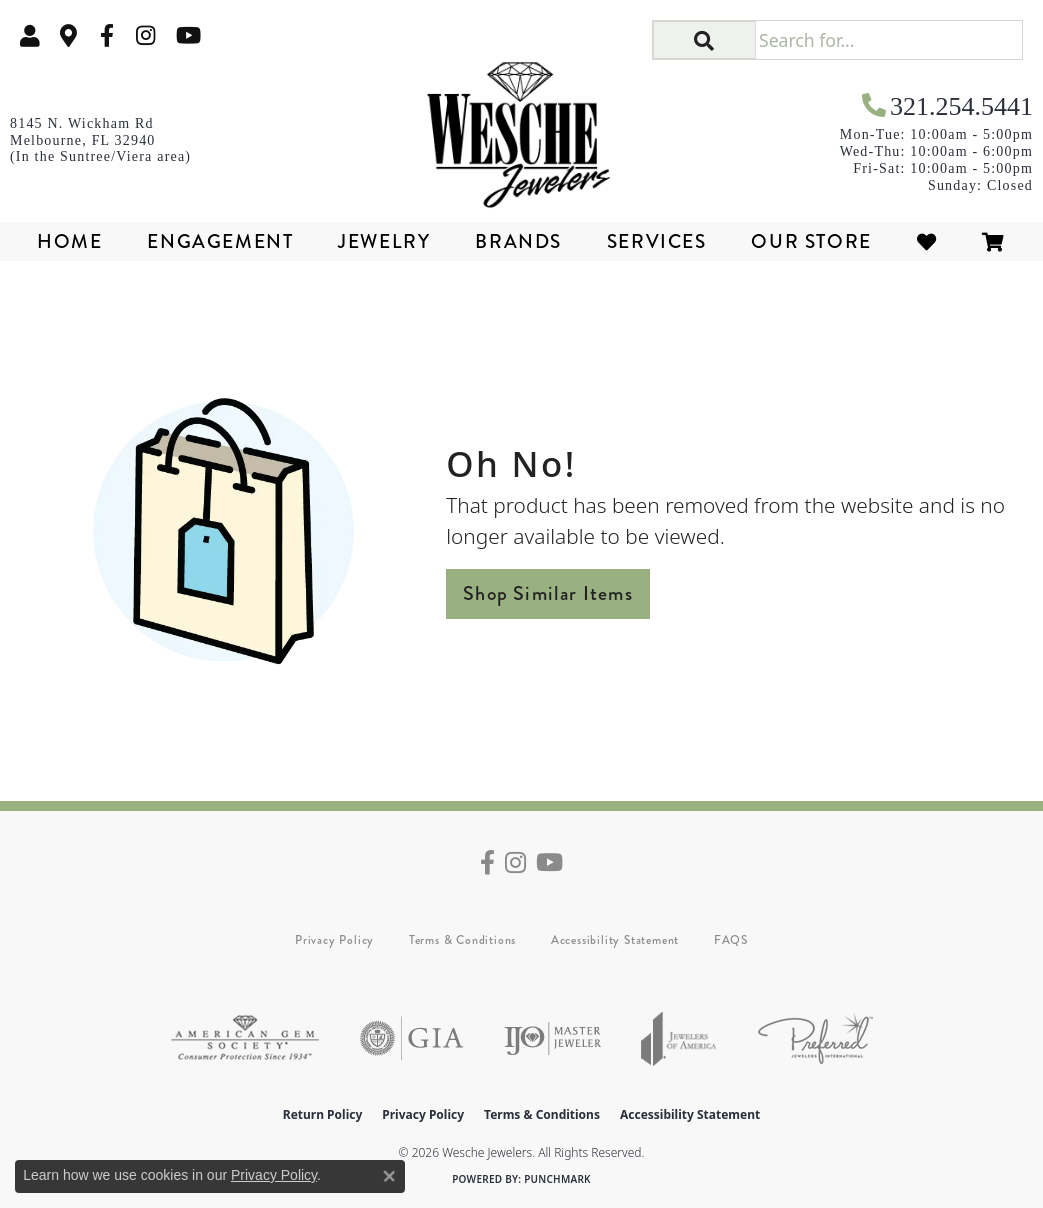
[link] (69, 35)
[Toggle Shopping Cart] (994, 241)
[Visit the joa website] (679, 1038)
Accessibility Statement (615, 940)
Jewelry (384, 241)
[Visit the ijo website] (552, 1038)
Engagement (220, 241)
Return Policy (323, 1114)
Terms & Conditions (462, 940)
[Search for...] (888, 40)
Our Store (811, 241)
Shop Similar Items (548, 593)
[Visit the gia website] (412, 1038)
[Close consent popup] (389, 1176)
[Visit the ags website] (245, 1038)
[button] (30, 35)
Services (657, 241)
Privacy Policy (334, 940)
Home (69, 241)
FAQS (731, 940)
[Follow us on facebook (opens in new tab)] (107, 35)
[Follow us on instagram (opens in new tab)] (146, 35)
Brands (518, 241)
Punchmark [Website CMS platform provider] (557, 1179)
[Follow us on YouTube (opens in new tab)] (188, 35)
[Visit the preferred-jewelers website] (815, 1038)
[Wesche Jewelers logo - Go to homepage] (521, 128)
